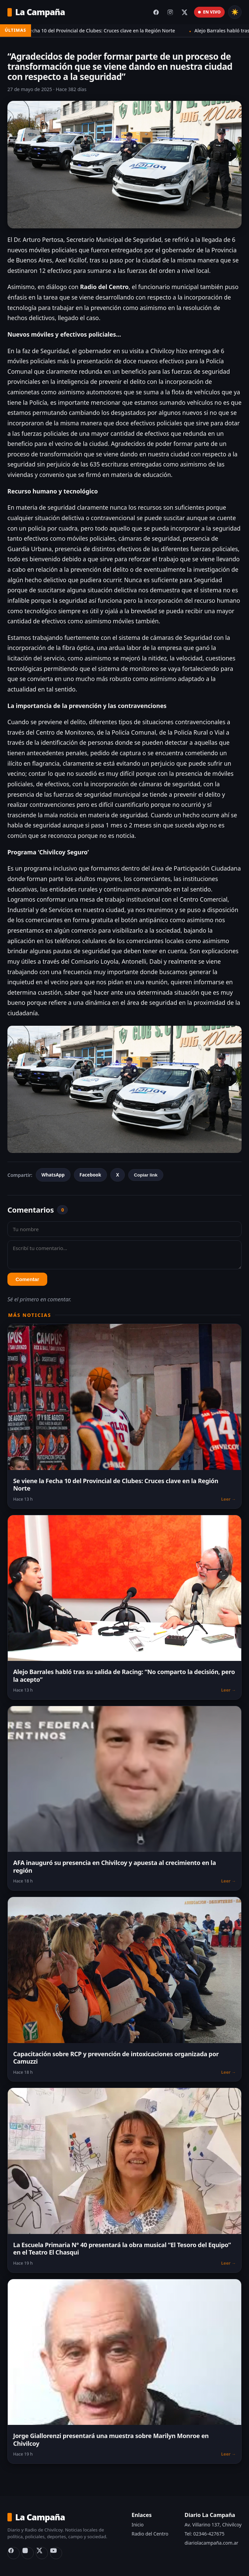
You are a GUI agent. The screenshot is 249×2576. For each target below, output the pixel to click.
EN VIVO (209, 12)
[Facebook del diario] (156, 12)
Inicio (138, 2524)
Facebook (90, 1175)
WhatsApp (53, 1175)
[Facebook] (13, 2553)
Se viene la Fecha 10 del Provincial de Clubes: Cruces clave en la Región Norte (97, 30)
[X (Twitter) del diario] (184, 12)
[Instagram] (28, 2553)
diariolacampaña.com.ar (211, 2543)
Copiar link (146, 1175)
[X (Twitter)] (42, 2553)
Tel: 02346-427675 (204, 2533)
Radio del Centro (150, 2533)
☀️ (235, 12)
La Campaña (36, 12)
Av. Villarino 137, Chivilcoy (213, 2524)
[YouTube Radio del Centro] (56, 2553)
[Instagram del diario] (170, 12)
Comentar (27, 1279)
